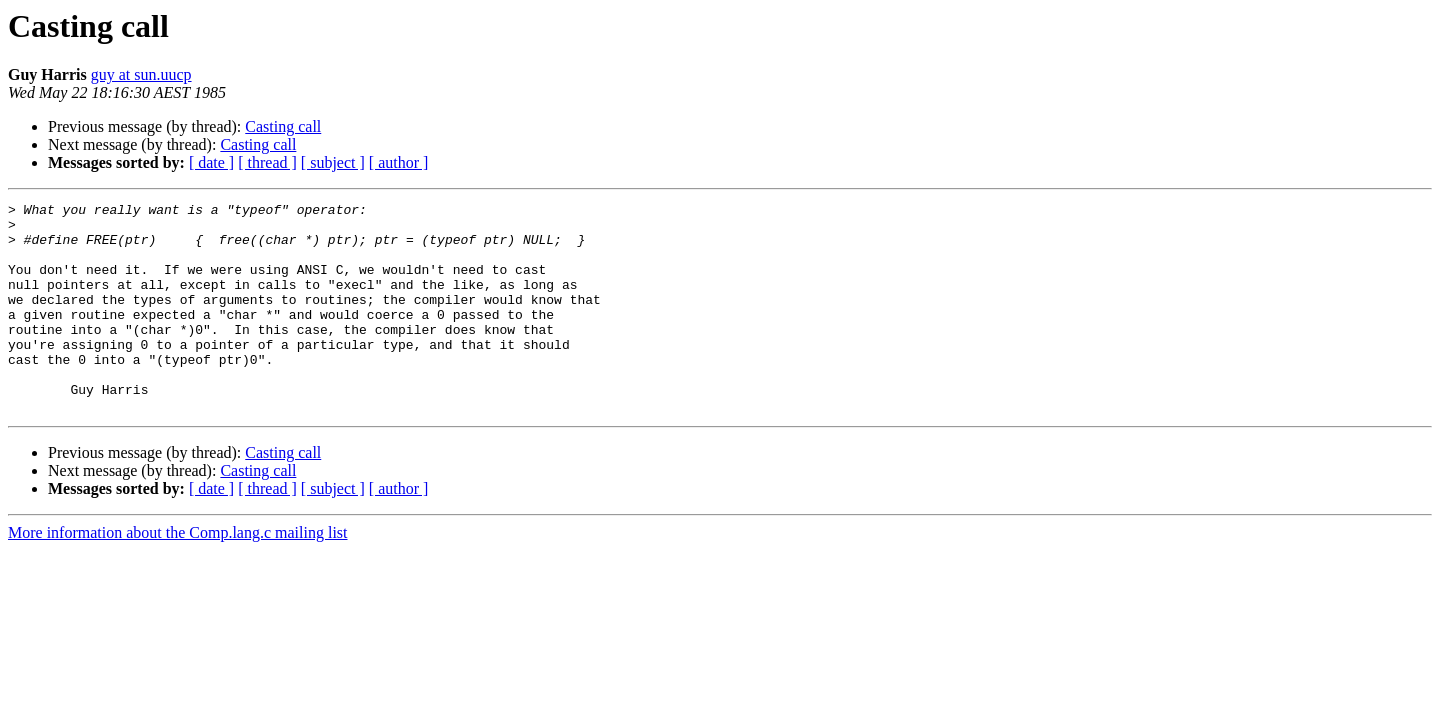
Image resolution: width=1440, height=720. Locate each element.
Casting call (283, 126)
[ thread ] (267, 162)
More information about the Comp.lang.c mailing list (178, 574)
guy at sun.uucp (141, 74)
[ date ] (211, 162)
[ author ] (399, 162)
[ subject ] (333, 162)
